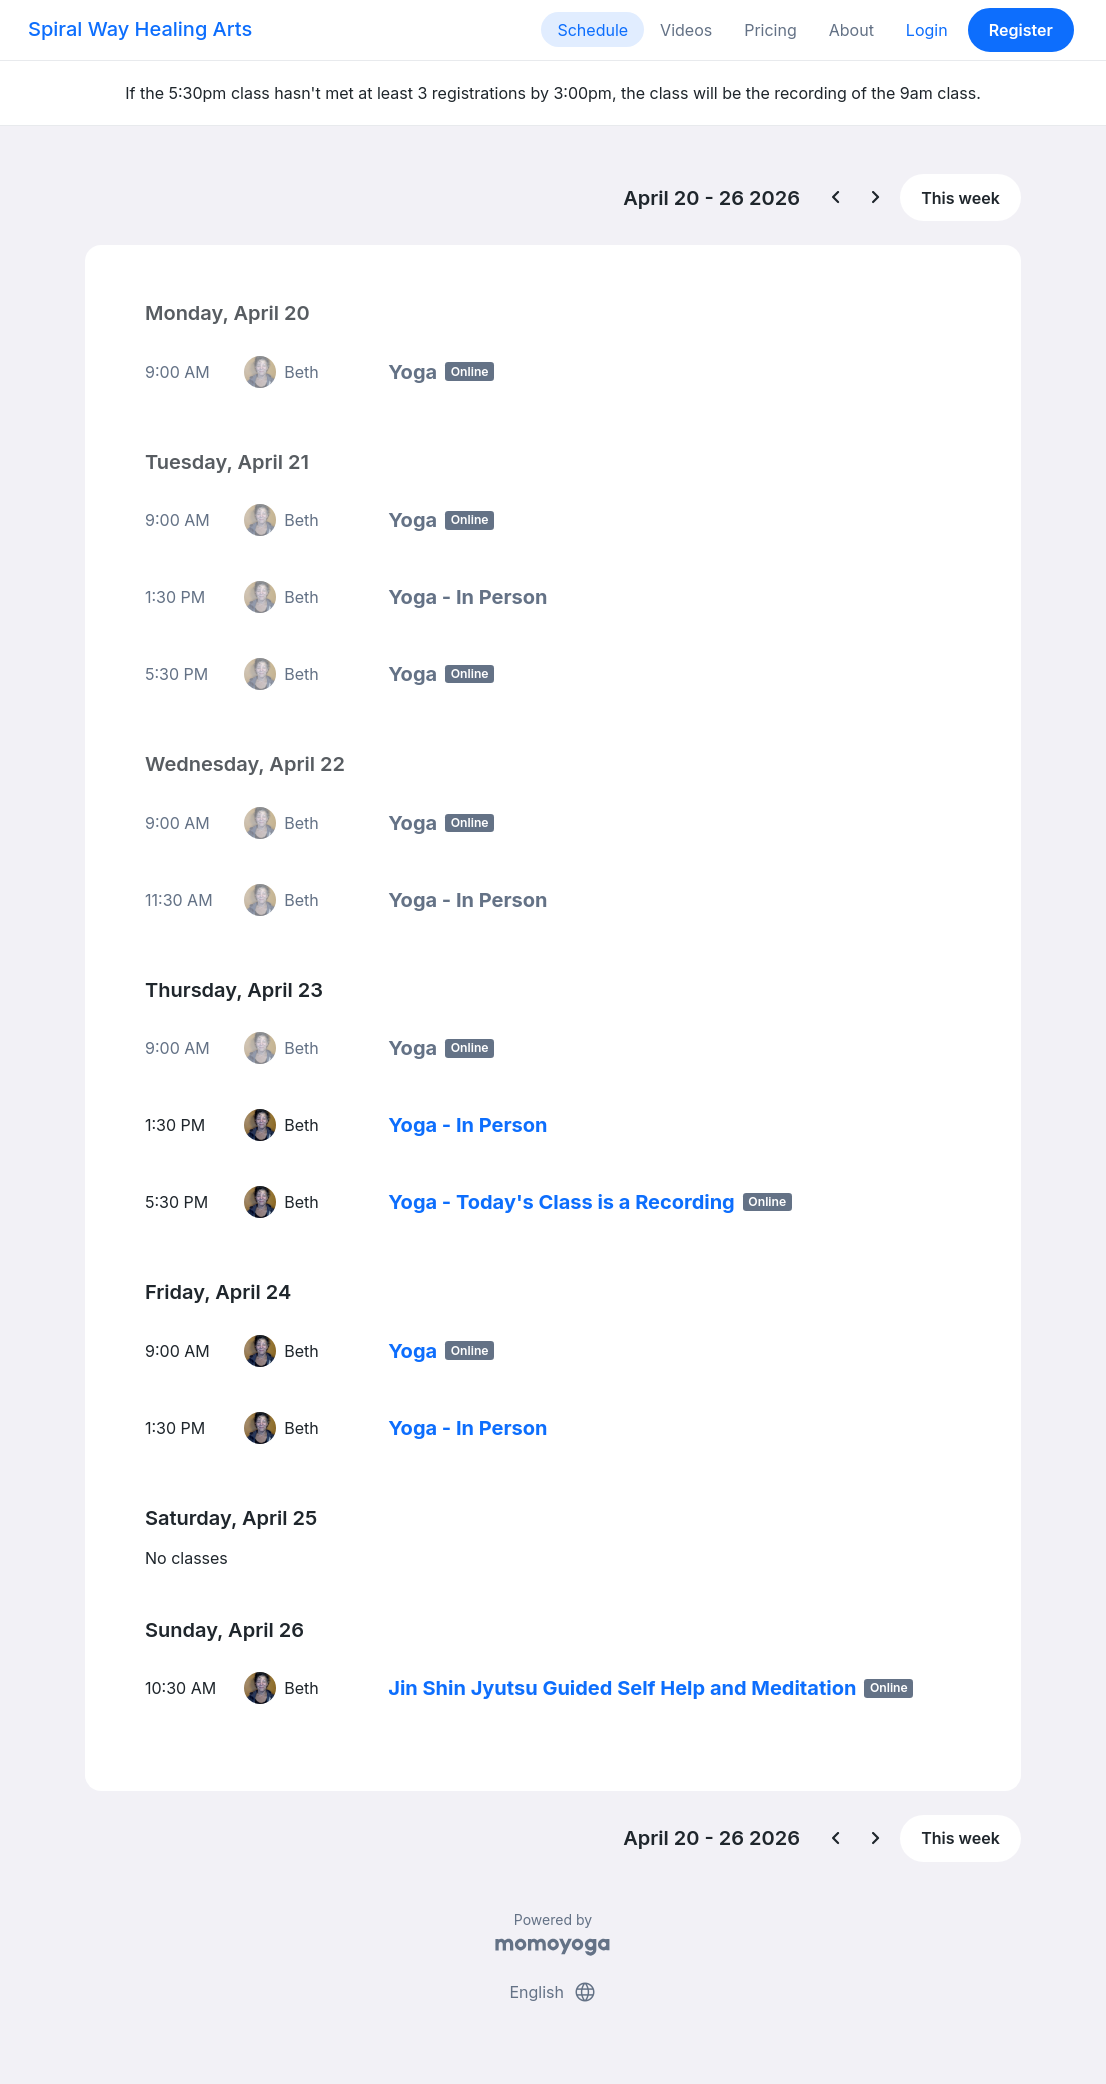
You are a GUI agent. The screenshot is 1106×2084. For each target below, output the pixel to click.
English (552, 1992)
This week (960, 198)
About (851, 30)
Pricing (770, 30)
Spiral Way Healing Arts (140, 29)
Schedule (592, 30)
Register (1021, 30)
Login (927, 30)
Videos (686, 30)
